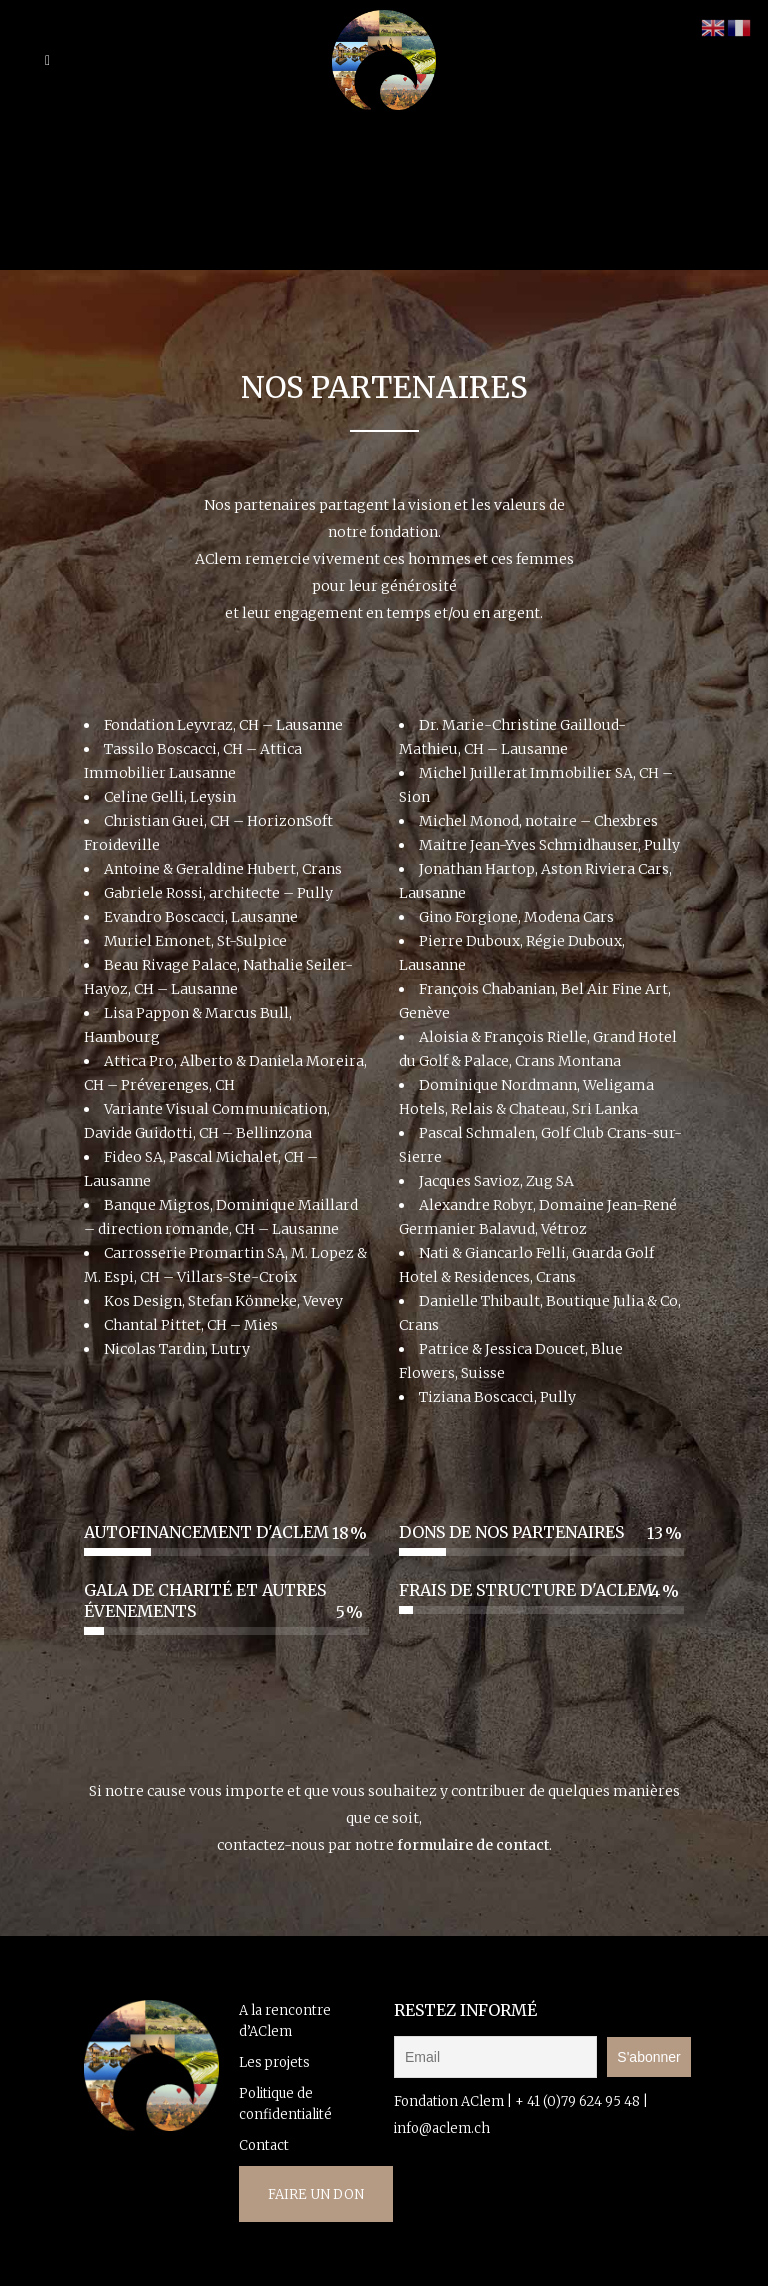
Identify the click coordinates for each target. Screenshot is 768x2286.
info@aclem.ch (442, 2128)
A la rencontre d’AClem (285, 2021)
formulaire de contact (471, 1845)
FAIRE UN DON (316, 2194)
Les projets (274, 2062)
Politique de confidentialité (285, 2104)
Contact (264, 2145)
